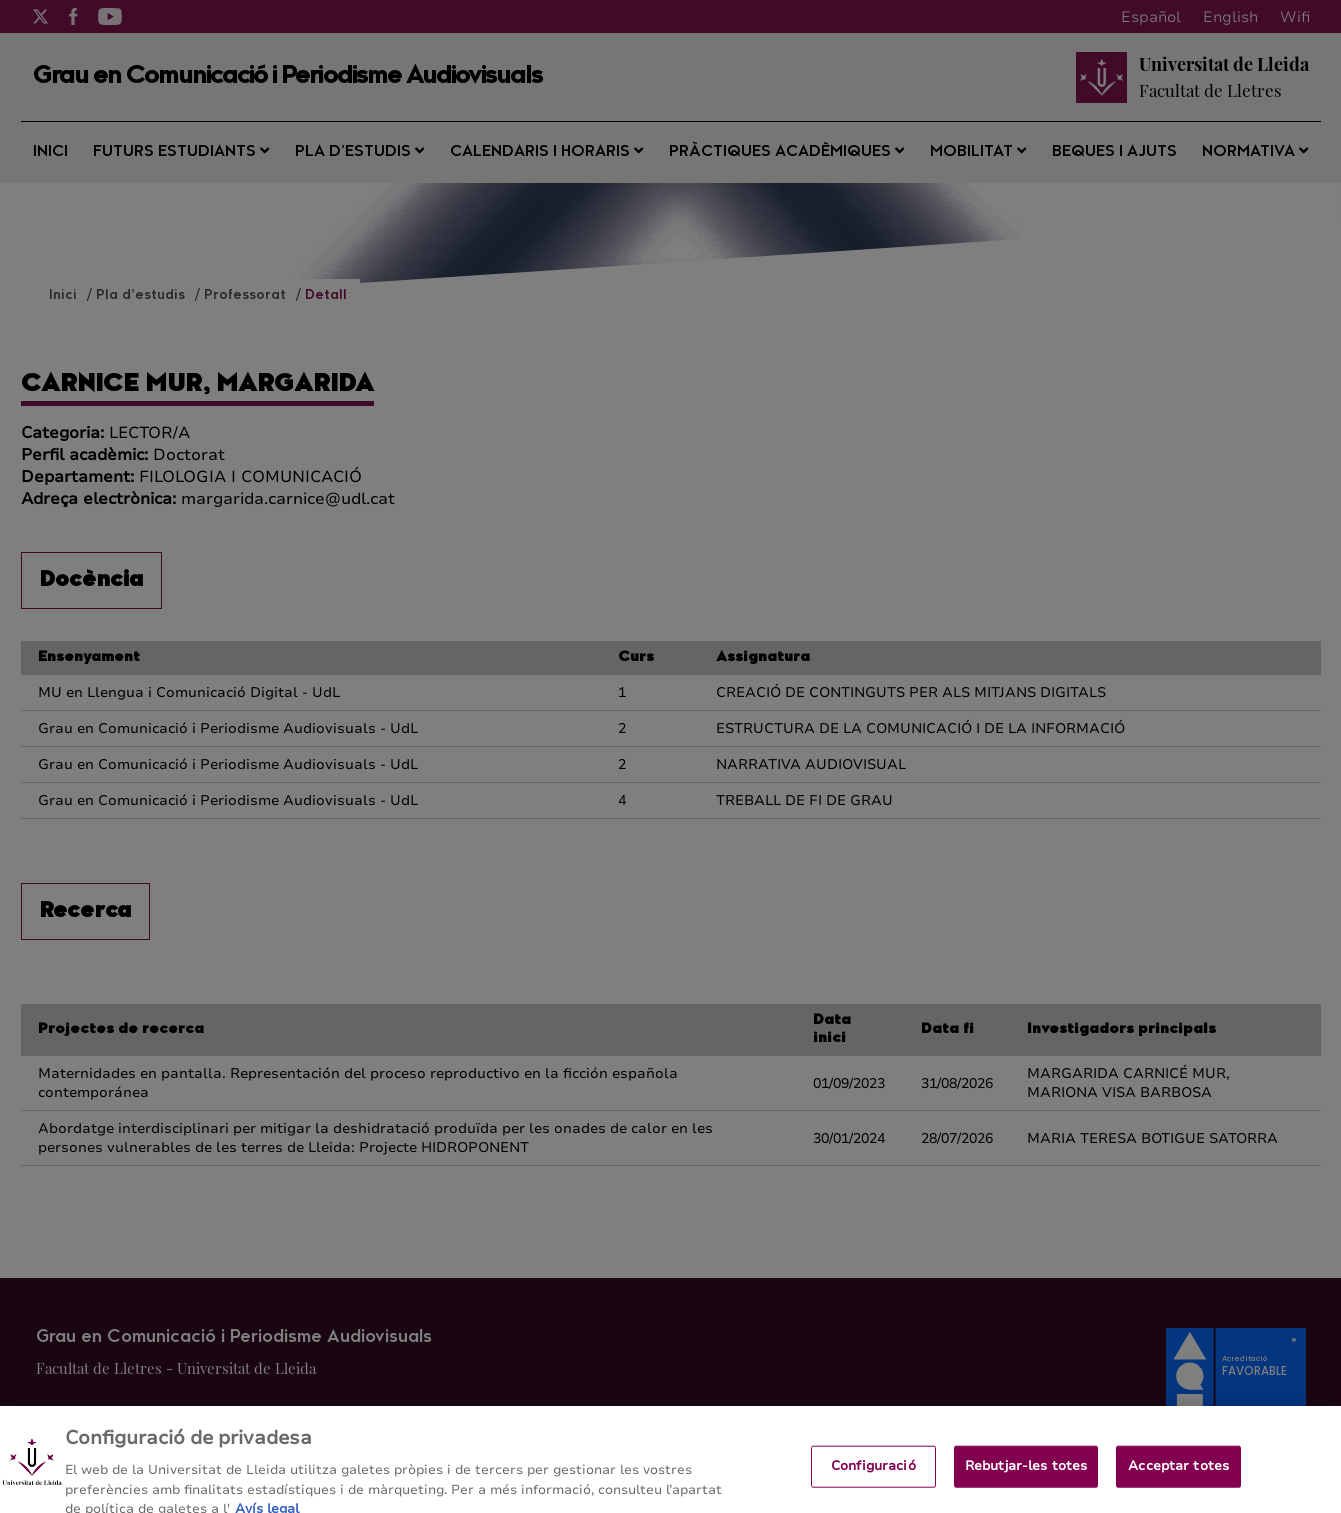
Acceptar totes (1178, 1477)
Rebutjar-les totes (1026, 1477)
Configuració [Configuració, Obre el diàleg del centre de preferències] (873, 1477)
